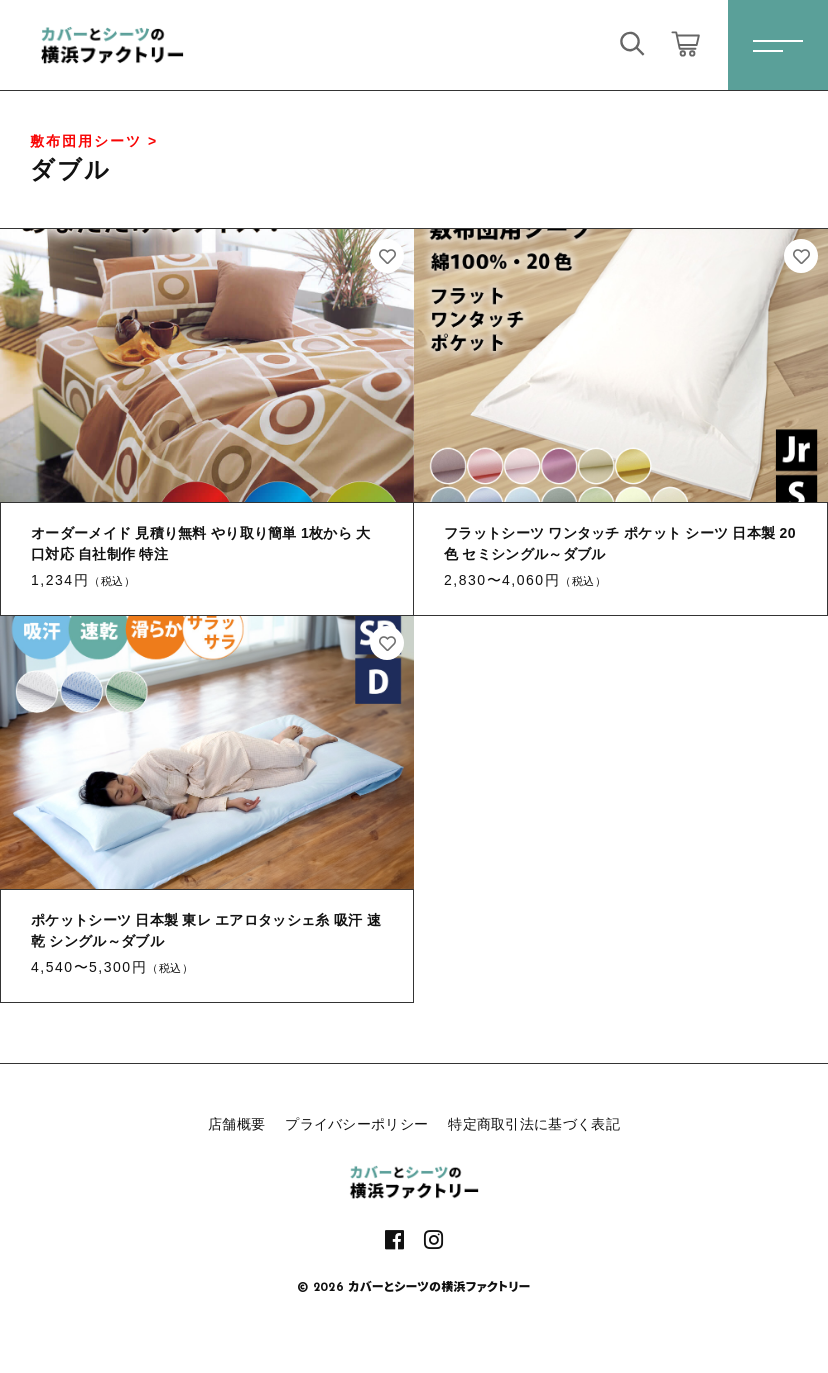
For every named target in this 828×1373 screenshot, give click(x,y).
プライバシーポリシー (356, 1124)
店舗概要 (236, 1124)
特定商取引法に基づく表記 (534, 1124)
